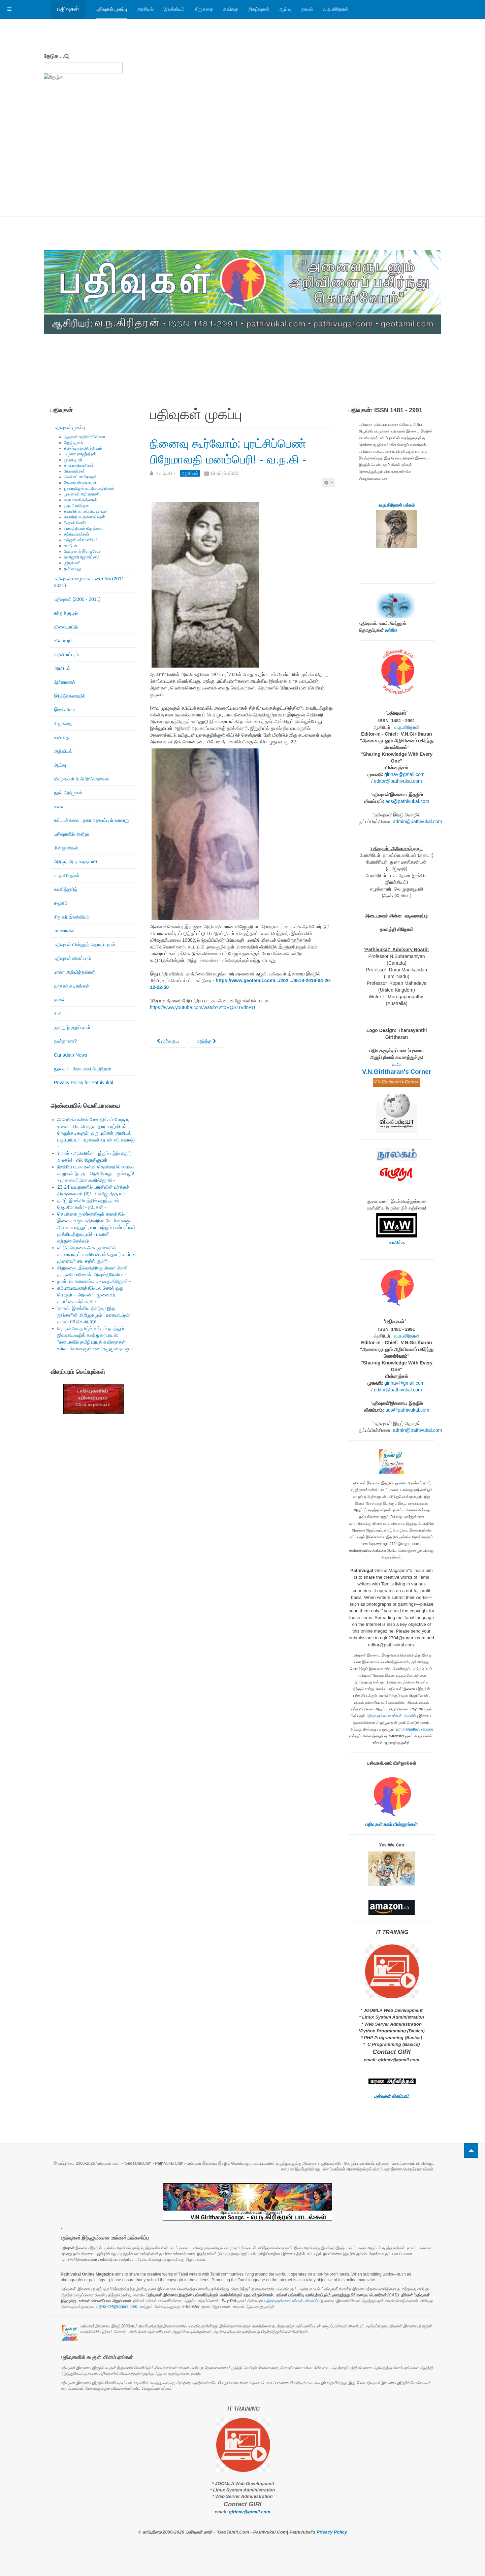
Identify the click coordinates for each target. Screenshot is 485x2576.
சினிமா (61, 1013)
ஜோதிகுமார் (73, 442)
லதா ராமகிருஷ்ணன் (80, 499)
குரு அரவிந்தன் (77, 505)
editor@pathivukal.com (398, 781)
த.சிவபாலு (72, 568)
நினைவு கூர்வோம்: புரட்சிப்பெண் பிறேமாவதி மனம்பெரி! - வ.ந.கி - (220, 458)
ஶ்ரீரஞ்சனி (72, 562)
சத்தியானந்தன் (76, 534)
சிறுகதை (204, 9)
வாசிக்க (397, 1242)
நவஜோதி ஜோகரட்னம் (82, 557)
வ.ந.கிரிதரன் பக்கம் (397, 505)
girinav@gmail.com (404, 774)
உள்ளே (391, 630)
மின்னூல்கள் (66, 847)
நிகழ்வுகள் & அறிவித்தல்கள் (81, 778)
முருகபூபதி (73, 459)
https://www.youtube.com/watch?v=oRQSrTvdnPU (202, 1023)
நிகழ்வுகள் (259, 9)
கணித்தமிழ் (65, 889)
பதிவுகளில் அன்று (71, 834)
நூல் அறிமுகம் (68, 792)
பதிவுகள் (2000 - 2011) (77, 599)
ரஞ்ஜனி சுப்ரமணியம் (81, 540)
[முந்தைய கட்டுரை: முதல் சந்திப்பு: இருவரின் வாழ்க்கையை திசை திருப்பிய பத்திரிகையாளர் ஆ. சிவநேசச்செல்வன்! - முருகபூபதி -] (168, 1056)
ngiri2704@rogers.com (116, 2306)
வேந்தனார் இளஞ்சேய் (82, 551)
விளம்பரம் (63, 640)
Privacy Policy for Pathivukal (83, 1082)
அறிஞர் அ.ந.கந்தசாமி (75, 861)
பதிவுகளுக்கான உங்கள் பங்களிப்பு (392, 1716)
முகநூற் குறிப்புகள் (72, 1027)
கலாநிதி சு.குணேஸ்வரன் (84, 517)
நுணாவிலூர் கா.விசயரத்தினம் (89, 488)
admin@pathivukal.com (417, 821)
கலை (59, 806)
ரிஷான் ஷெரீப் (75, 522)
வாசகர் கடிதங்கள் (72, 986)
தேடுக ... (54, 56)
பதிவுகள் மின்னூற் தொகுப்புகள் (84, 944)
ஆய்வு (285, 9)
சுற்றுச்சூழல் (66, 613)
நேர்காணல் (64, 682)
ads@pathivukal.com (407, 801)
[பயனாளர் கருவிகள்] (328, 498)
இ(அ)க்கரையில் (69, 696)
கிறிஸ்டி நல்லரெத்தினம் (83, 448)
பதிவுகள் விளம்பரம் (72, 958)
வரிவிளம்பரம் (66, 654)
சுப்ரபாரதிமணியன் (79, 465)
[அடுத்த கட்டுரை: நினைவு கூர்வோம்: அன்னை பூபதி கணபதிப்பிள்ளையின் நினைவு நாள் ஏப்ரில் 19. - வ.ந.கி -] (206, 1056)
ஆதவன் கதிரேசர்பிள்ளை (84, 436)
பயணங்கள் (65, 930)
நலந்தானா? (65, 1041)
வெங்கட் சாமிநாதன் (80, 477)
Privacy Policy (332, 2532)
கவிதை (230, 9)
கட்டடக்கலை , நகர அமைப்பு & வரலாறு (91, 820)
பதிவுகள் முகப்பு (111, 9)
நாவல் (307, 9)
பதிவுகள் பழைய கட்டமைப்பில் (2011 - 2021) (90, 582)
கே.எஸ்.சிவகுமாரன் (80, 482)
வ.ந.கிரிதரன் (336, 9)
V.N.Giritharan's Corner (396, 1071)
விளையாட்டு (66, 627)
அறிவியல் (63, 751)
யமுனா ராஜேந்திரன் (80, 454)
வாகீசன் (70, 545)
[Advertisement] (242, 166)
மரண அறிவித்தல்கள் (74, 972)
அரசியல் (145, 9)
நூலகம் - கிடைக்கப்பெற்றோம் (82, 1068)
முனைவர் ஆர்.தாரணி (82, 494)
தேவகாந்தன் (74, 471)
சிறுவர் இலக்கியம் (72, 917)
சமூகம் (61, 903)
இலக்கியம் (174, 9)
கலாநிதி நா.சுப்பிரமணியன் (86, 511)
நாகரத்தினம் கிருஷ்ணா (83, 528)
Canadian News (70, 1055)
